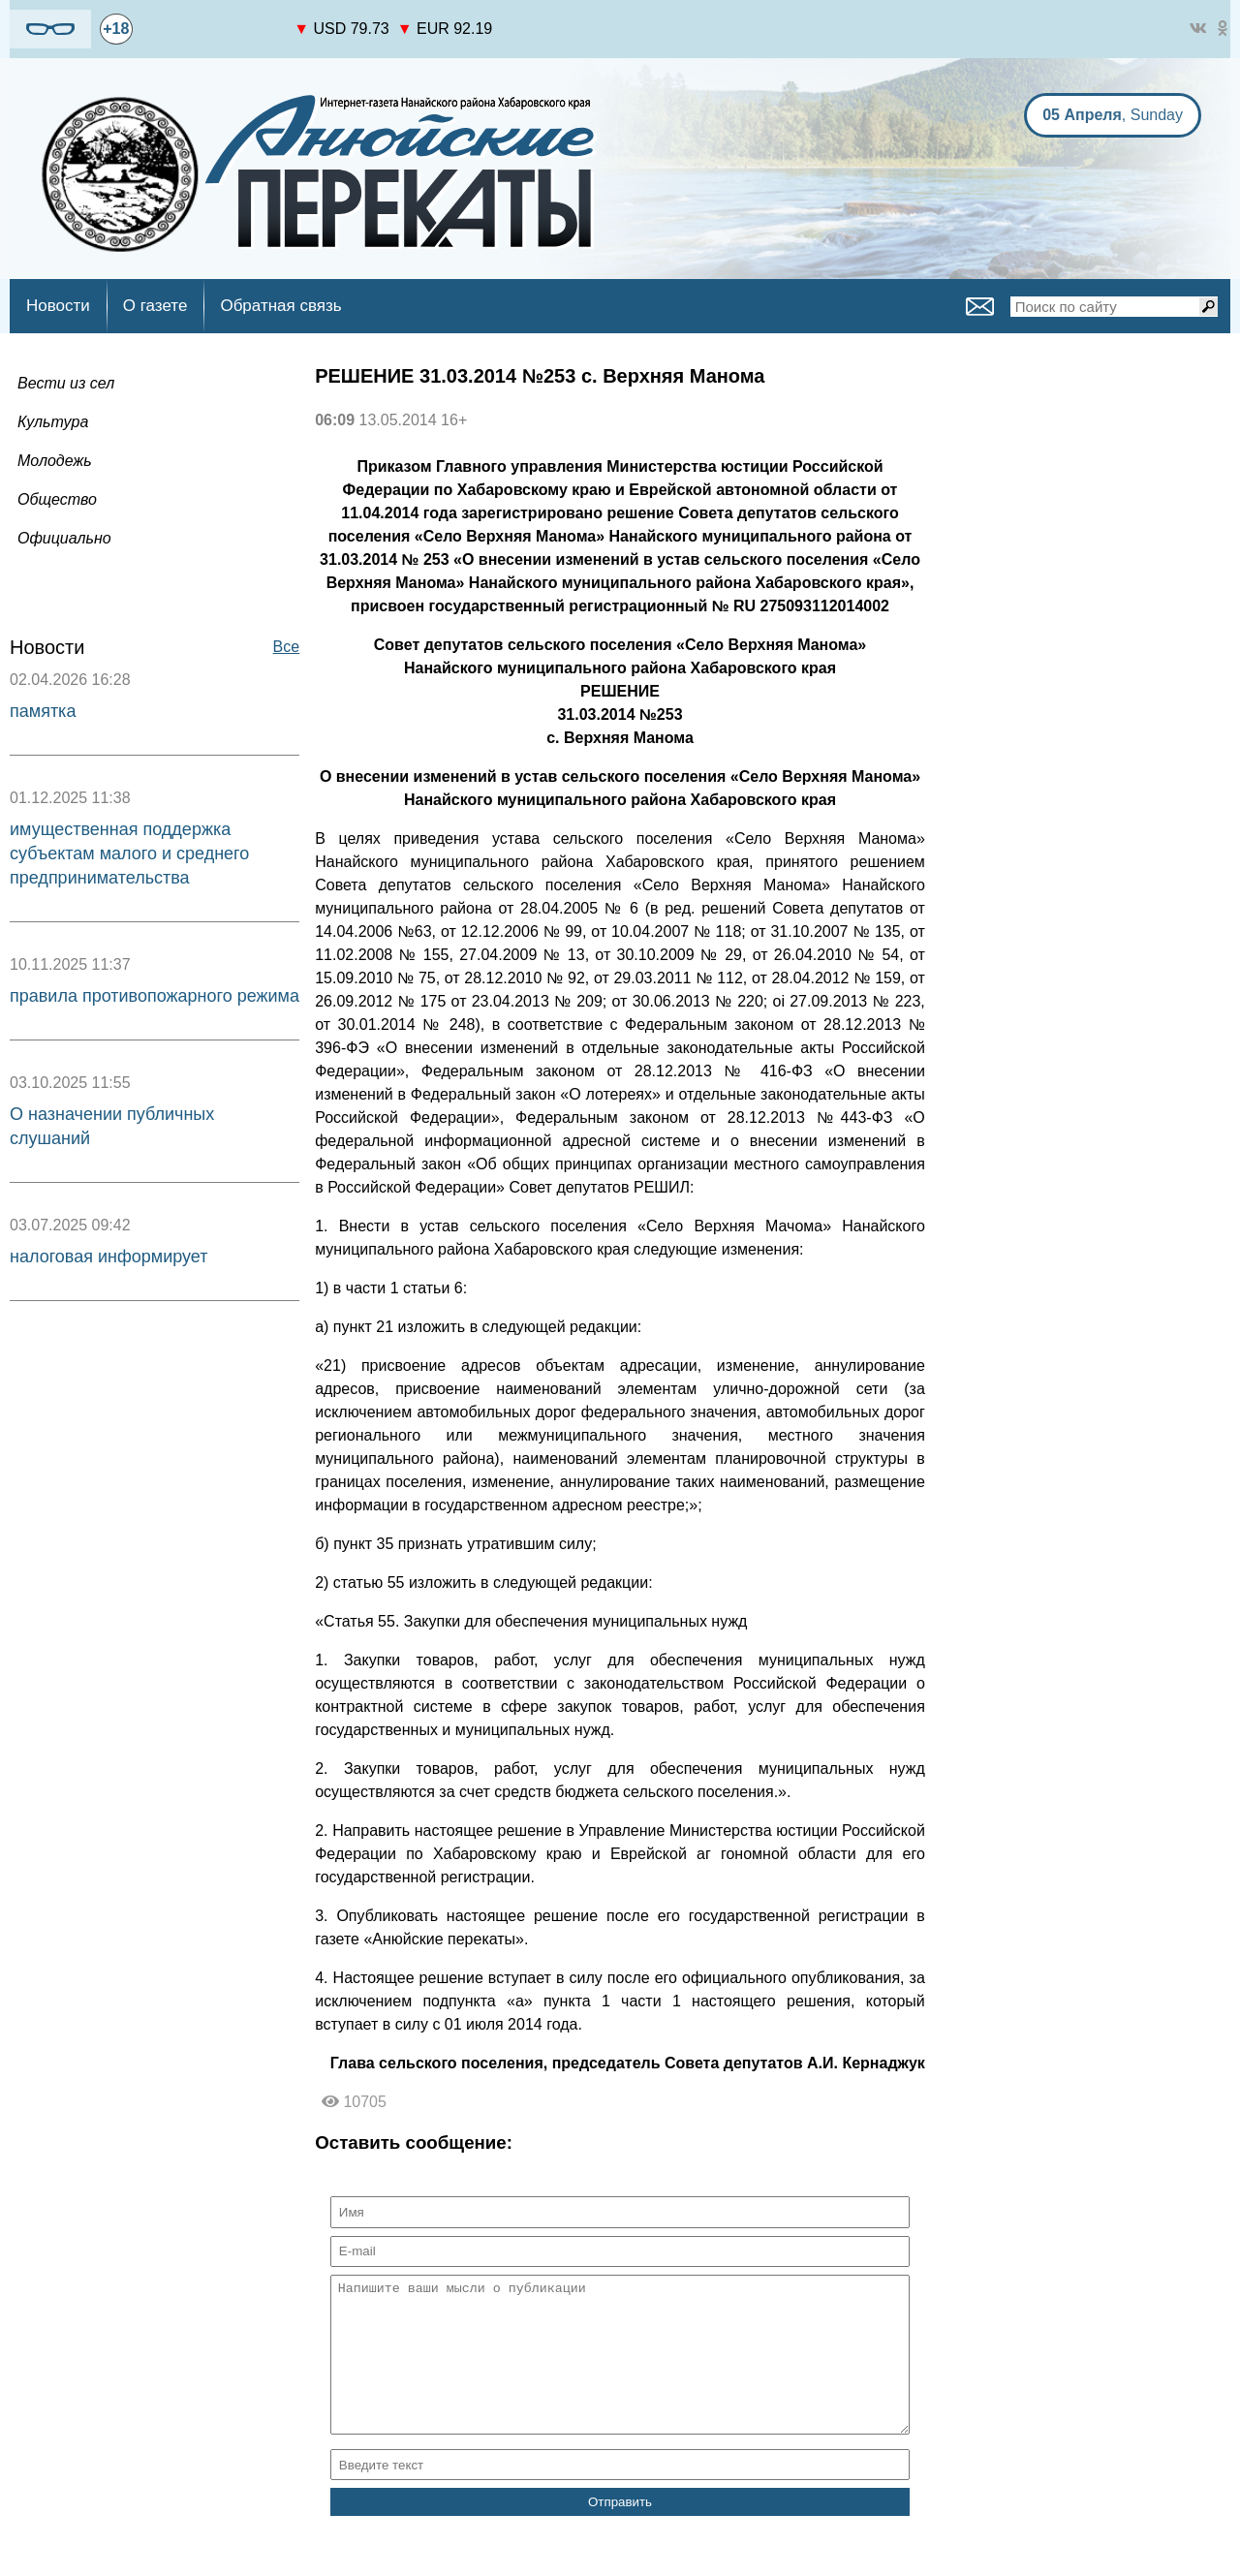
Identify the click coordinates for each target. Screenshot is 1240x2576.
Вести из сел (65, 383)
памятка (43, 711)
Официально (64, 538)
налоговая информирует (109, 1256)
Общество (57, 499)
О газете (155, 305)
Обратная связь (280, 305)
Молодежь (54, 460)
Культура (52, 422)
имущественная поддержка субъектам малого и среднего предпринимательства (129, 853)
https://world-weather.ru (213, 20)
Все (286, 646)
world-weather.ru (213, 38)
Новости (58, 305)
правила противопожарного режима (154, 996)
